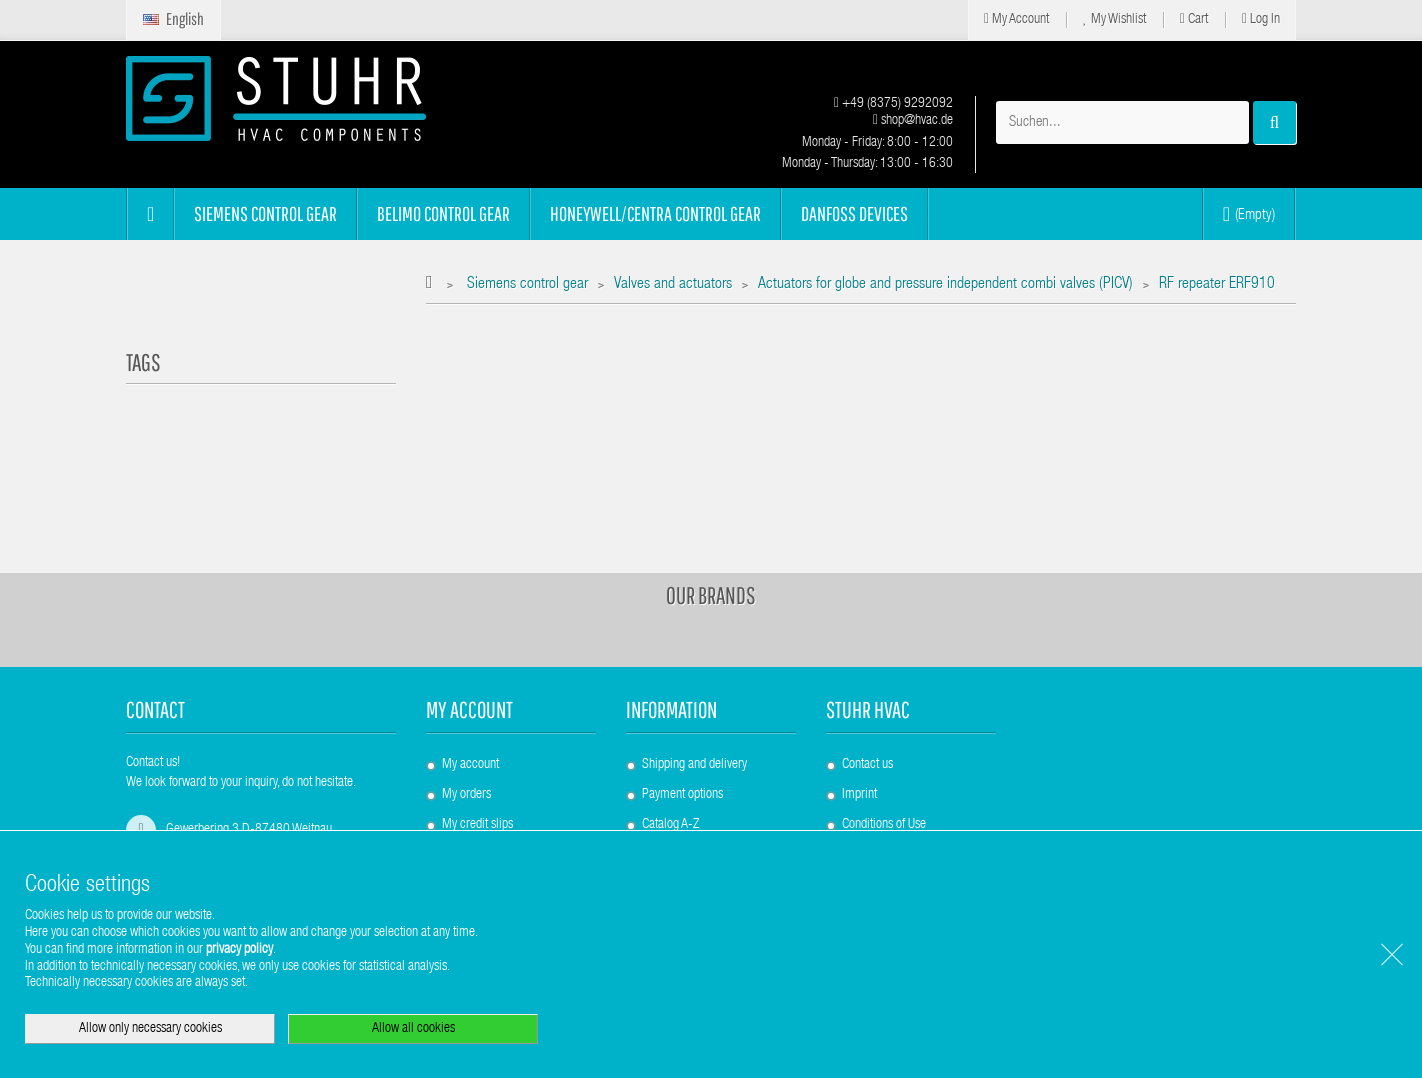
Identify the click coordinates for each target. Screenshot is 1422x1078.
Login (455, 822)
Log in (1261, 19)
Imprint (859, 702)
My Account (1016, 19)
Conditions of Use (884, 732)
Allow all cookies (413, 1029)
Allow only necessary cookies (150, 1029)
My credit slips (477, 732)
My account (469, 616)
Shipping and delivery (694, 672)
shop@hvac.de (913, 121)
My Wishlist (1114, 19)
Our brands (711, 502)
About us (863, 762)
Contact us (867, 672)
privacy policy (239, 950)
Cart (1194, 19)
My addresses (475, 762)
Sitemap (662, 762)
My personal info (482, 792)
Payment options (682, 702)
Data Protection (880, 792)
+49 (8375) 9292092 (893, 104)
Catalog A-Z (670, 732)
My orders (466, 702)
